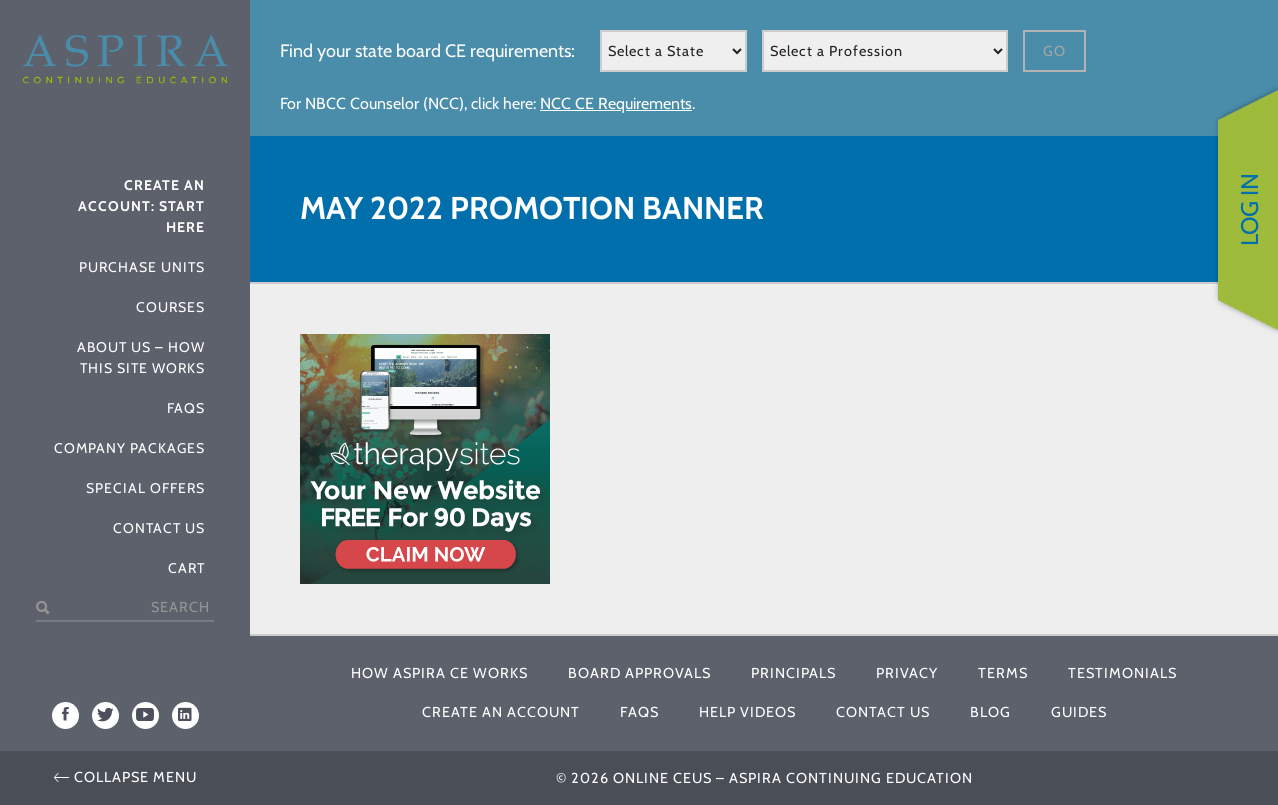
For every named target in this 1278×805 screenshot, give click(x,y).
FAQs (186, 408)
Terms (1003, 673)
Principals (793, 673)
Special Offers (145, 488)
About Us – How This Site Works (141, 357)
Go (1054, 51)
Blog (990, 712)
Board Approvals (639, 673)
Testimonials (1122, 673)
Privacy (907, 673)
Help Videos (747, 712)
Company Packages (129, 448)
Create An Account (501, 712)
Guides (1079, 712)
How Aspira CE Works (439, 673)
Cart (186, 568)
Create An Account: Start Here (141, 206)
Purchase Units (142, 267)
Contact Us (159, 528)
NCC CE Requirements (616, 103)
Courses (170, 307)
